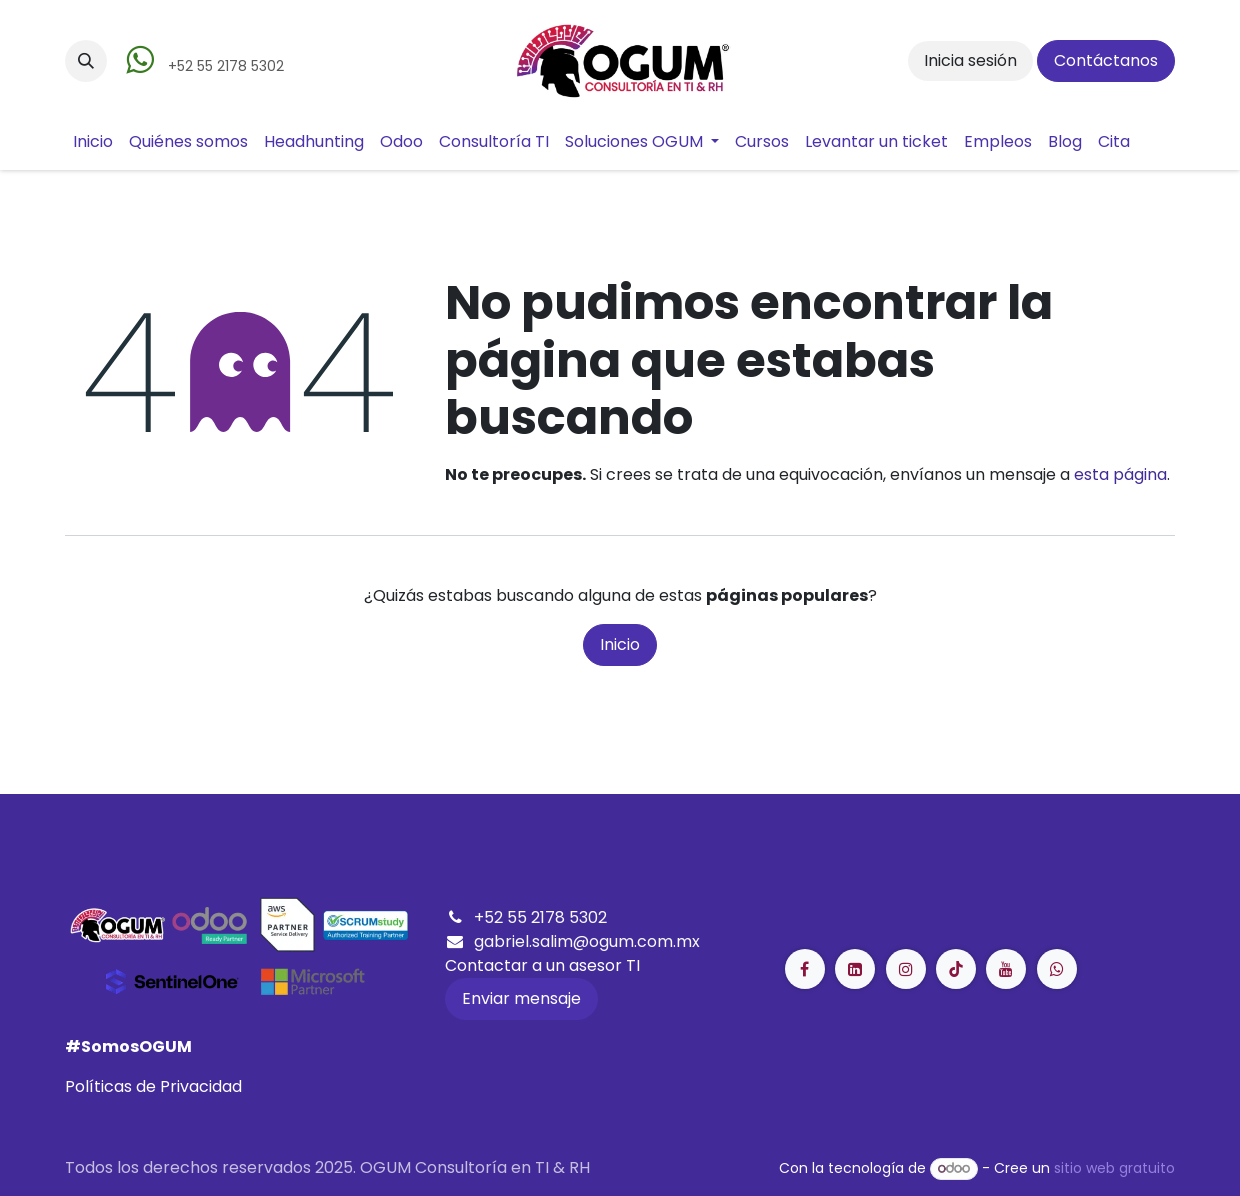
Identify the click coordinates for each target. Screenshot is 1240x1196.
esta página (1120, 474)
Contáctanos (1106, 60)
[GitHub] (1057, 969)
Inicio (620, 644)
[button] (86, 61)
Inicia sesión (970, 60)
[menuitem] (93, 142)
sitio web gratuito (1114, 1168)
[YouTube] (1006, 969)
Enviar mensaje (521, 998)
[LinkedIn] (956, 969)
